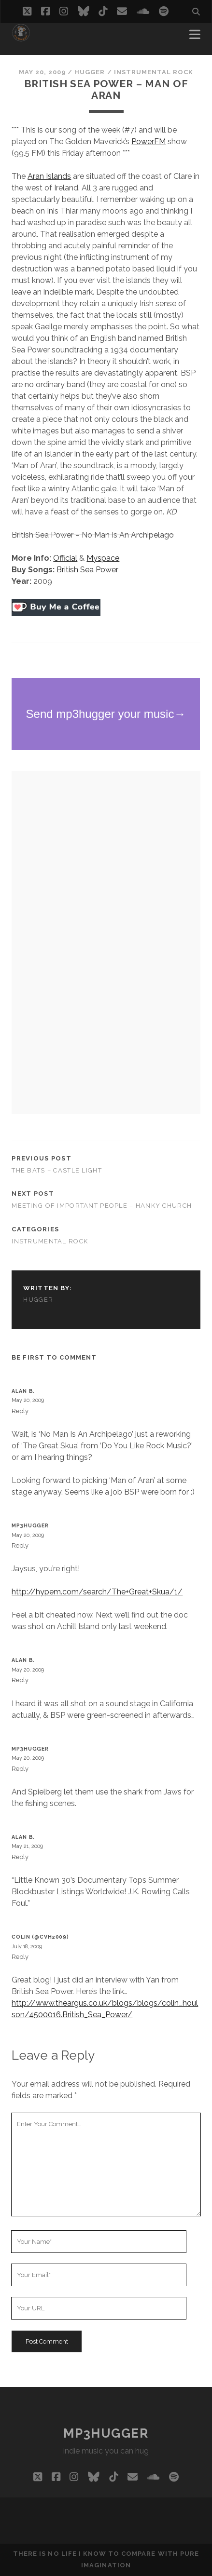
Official (65, 558)
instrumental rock (154, 72)
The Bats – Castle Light (56, 1170)
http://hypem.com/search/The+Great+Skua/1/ (97, 1591)
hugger (89, 72)
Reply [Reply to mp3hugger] (20, 1545)
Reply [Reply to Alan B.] (20, 1411)
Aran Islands (49, 176)
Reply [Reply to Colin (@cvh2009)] (20, 1956)
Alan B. (23, 1391)
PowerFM (148, 141)
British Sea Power (87, 569)
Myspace (102, 558)
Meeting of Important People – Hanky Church (102, 1205)
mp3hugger (30, 1525)
